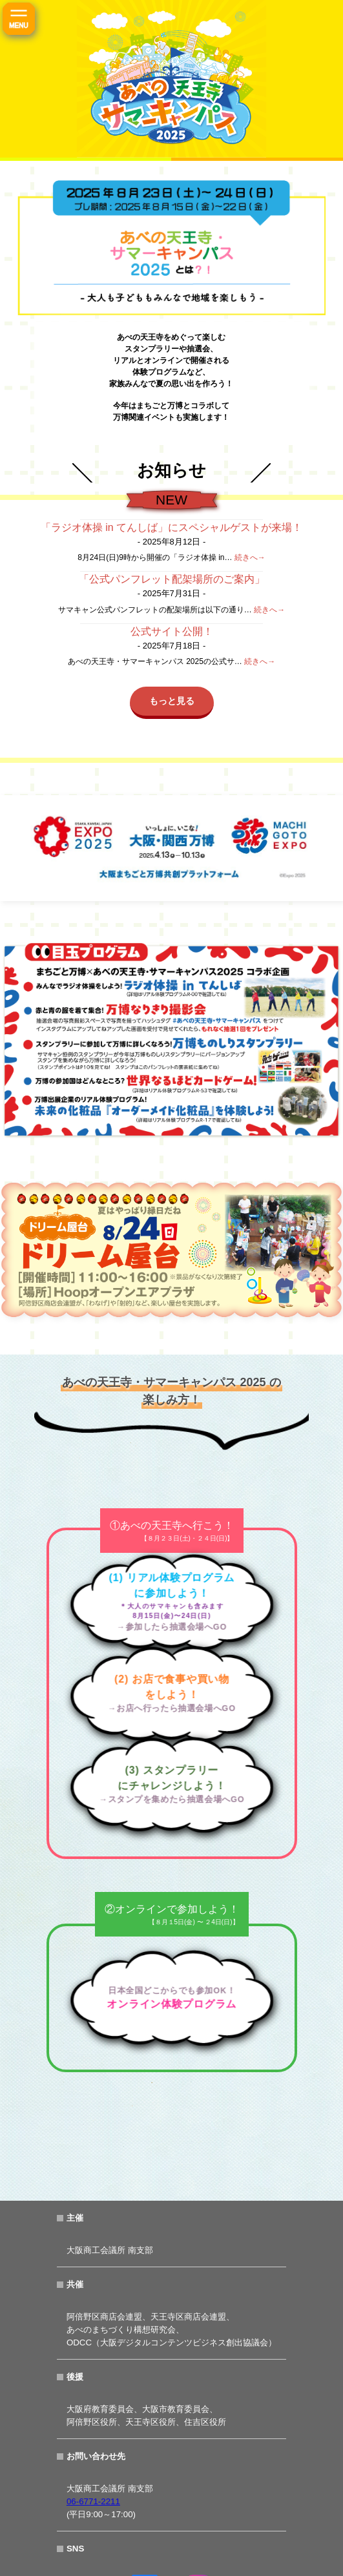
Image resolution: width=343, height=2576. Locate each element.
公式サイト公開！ (171, 631)
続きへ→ (249, 557)
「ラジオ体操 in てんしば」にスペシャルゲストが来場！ (171, 527)
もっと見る (171, 701)
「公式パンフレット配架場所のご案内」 (172, 579)
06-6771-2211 (93, 2501)
